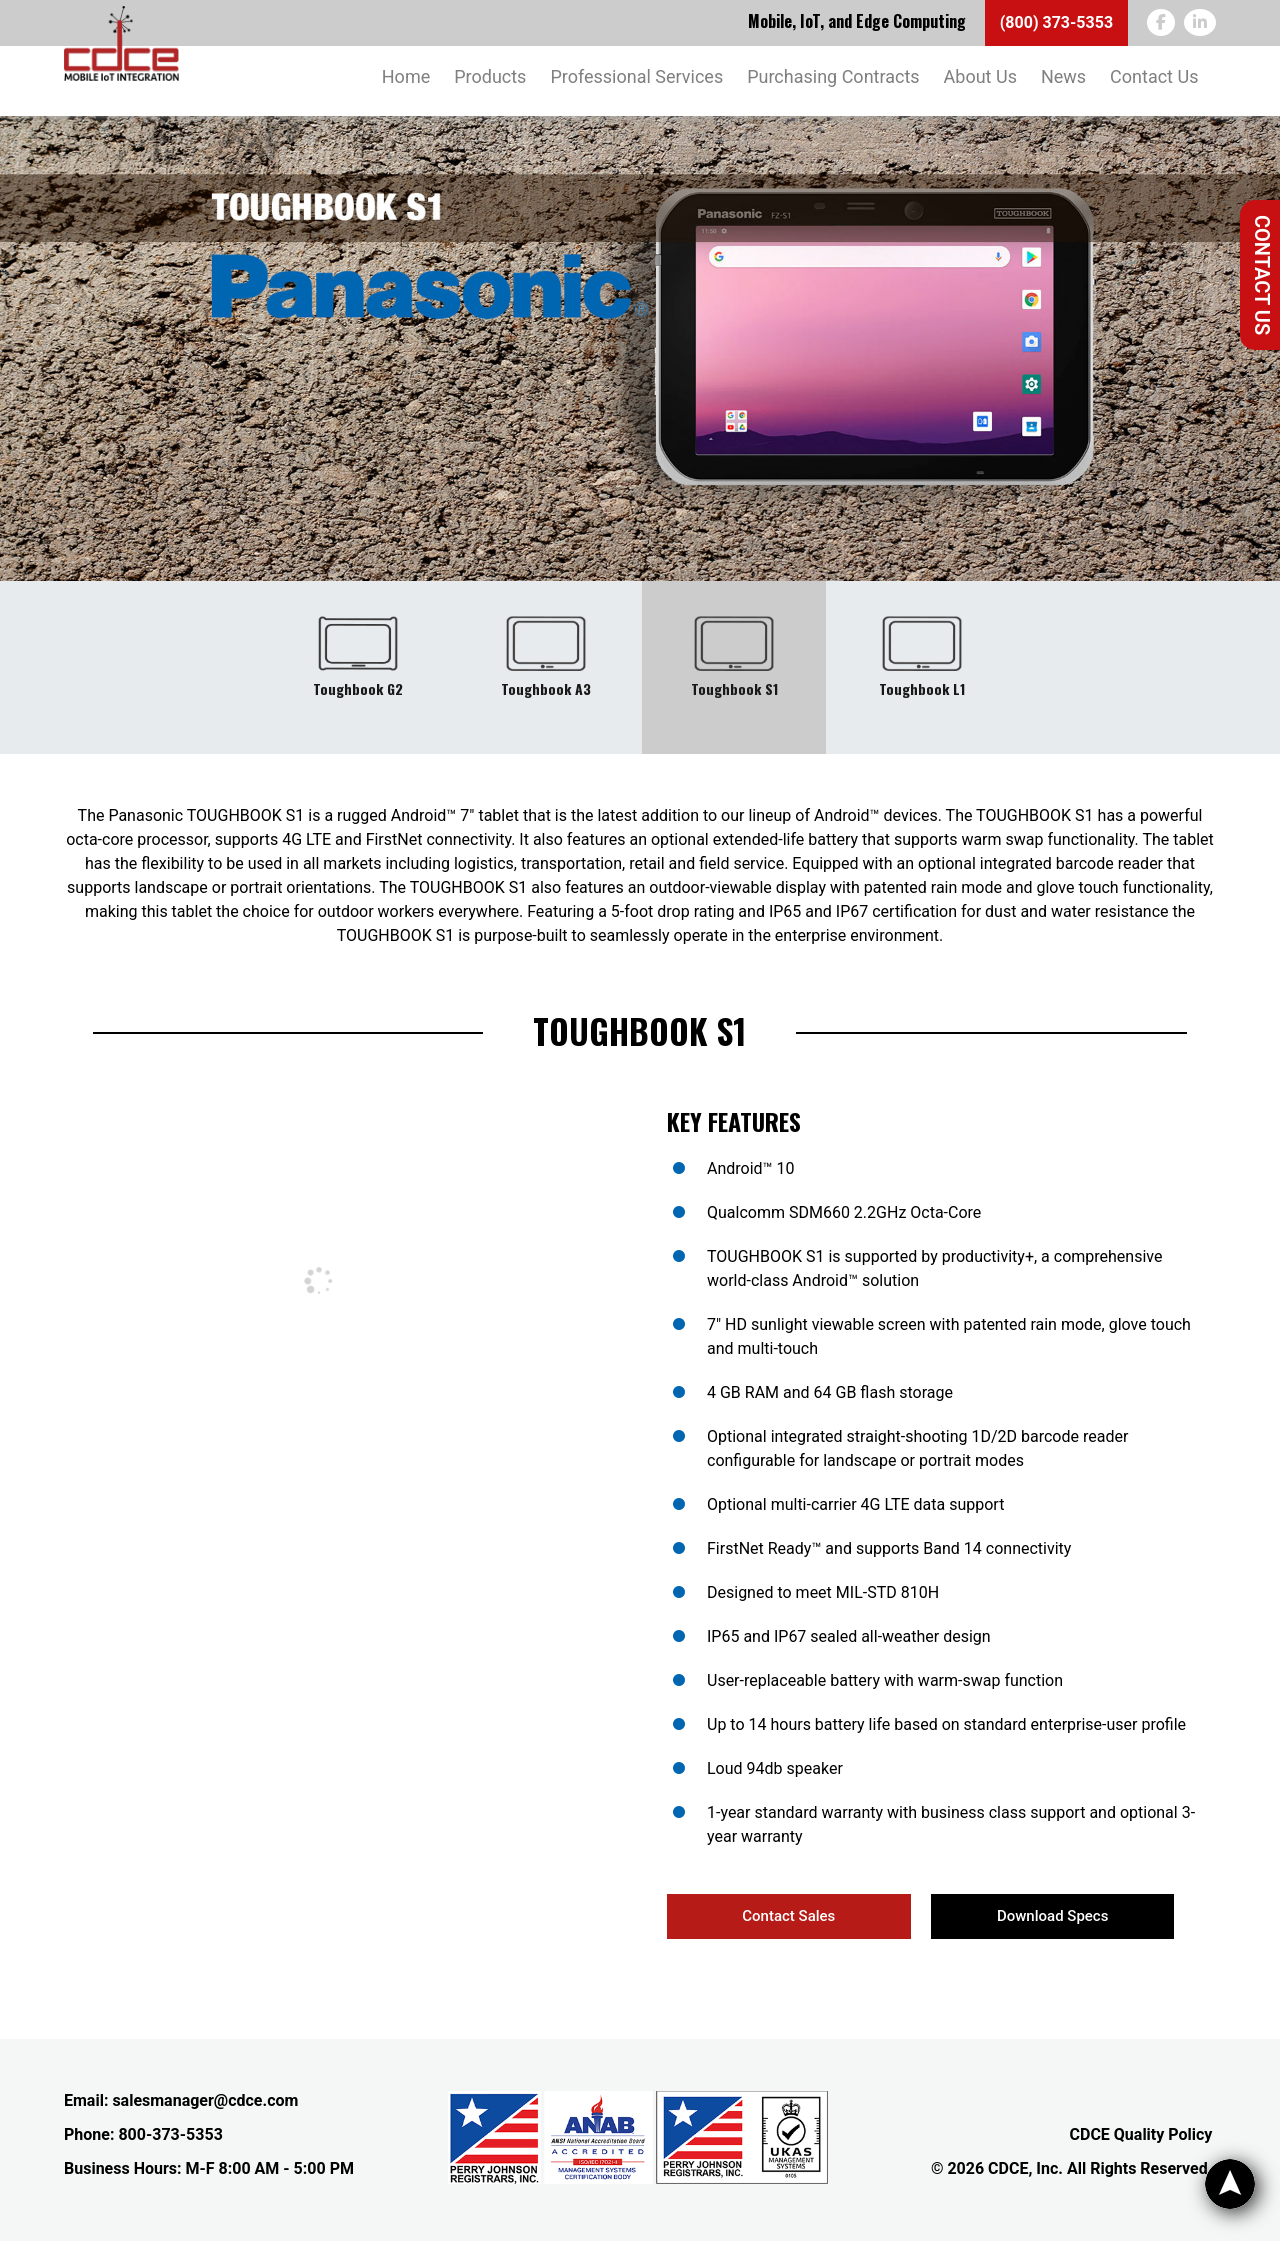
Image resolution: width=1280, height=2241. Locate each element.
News (1063, 76)
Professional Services (636, 76)
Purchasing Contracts (833, 76)
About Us (980, 76)
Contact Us (1262, 275)
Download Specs (1052, 1916)
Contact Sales (788, 1916)
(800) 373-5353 (1056, 22)
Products (490, 76)
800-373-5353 (170, 2134)
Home (406, 76)
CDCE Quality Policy (1141, 2134)
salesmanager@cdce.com (205, 2100)
